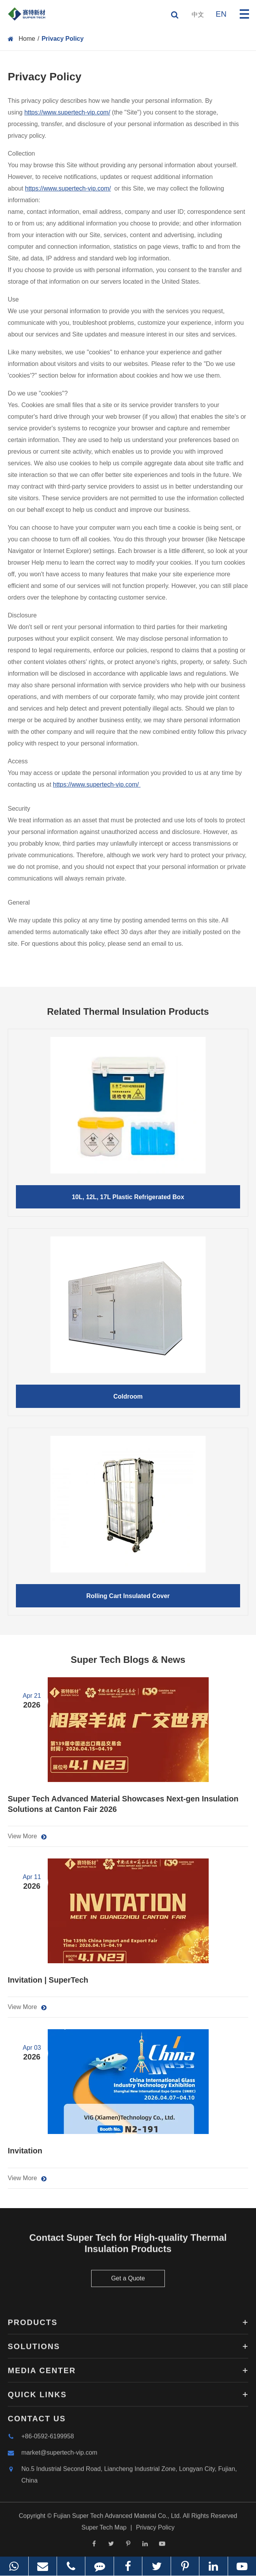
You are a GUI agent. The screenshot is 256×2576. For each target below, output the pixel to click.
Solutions (128, 2350)
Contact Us (37, 2422)
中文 (198, 14)
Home (27, 38)
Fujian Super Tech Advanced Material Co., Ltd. (118, 2519)
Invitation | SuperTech (48, 1980)
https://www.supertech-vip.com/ (67, 112)
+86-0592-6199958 (41, 2440)
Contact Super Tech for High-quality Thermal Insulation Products (128, 2246)
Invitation (25, 2150)
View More (27, 1836)
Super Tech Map (103, 2530)
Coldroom (128, 1396)
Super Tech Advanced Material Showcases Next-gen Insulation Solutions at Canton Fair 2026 (123, 1803)
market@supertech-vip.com (52, 2456)
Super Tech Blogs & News (128, 1659)
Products (128, 2326)
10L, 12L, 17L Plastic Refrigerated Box (128, 1197)
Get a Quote (128, 2281)
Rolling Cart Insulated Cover (128, 1596)
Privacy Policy (63, 38)
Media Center (128, 2374)
